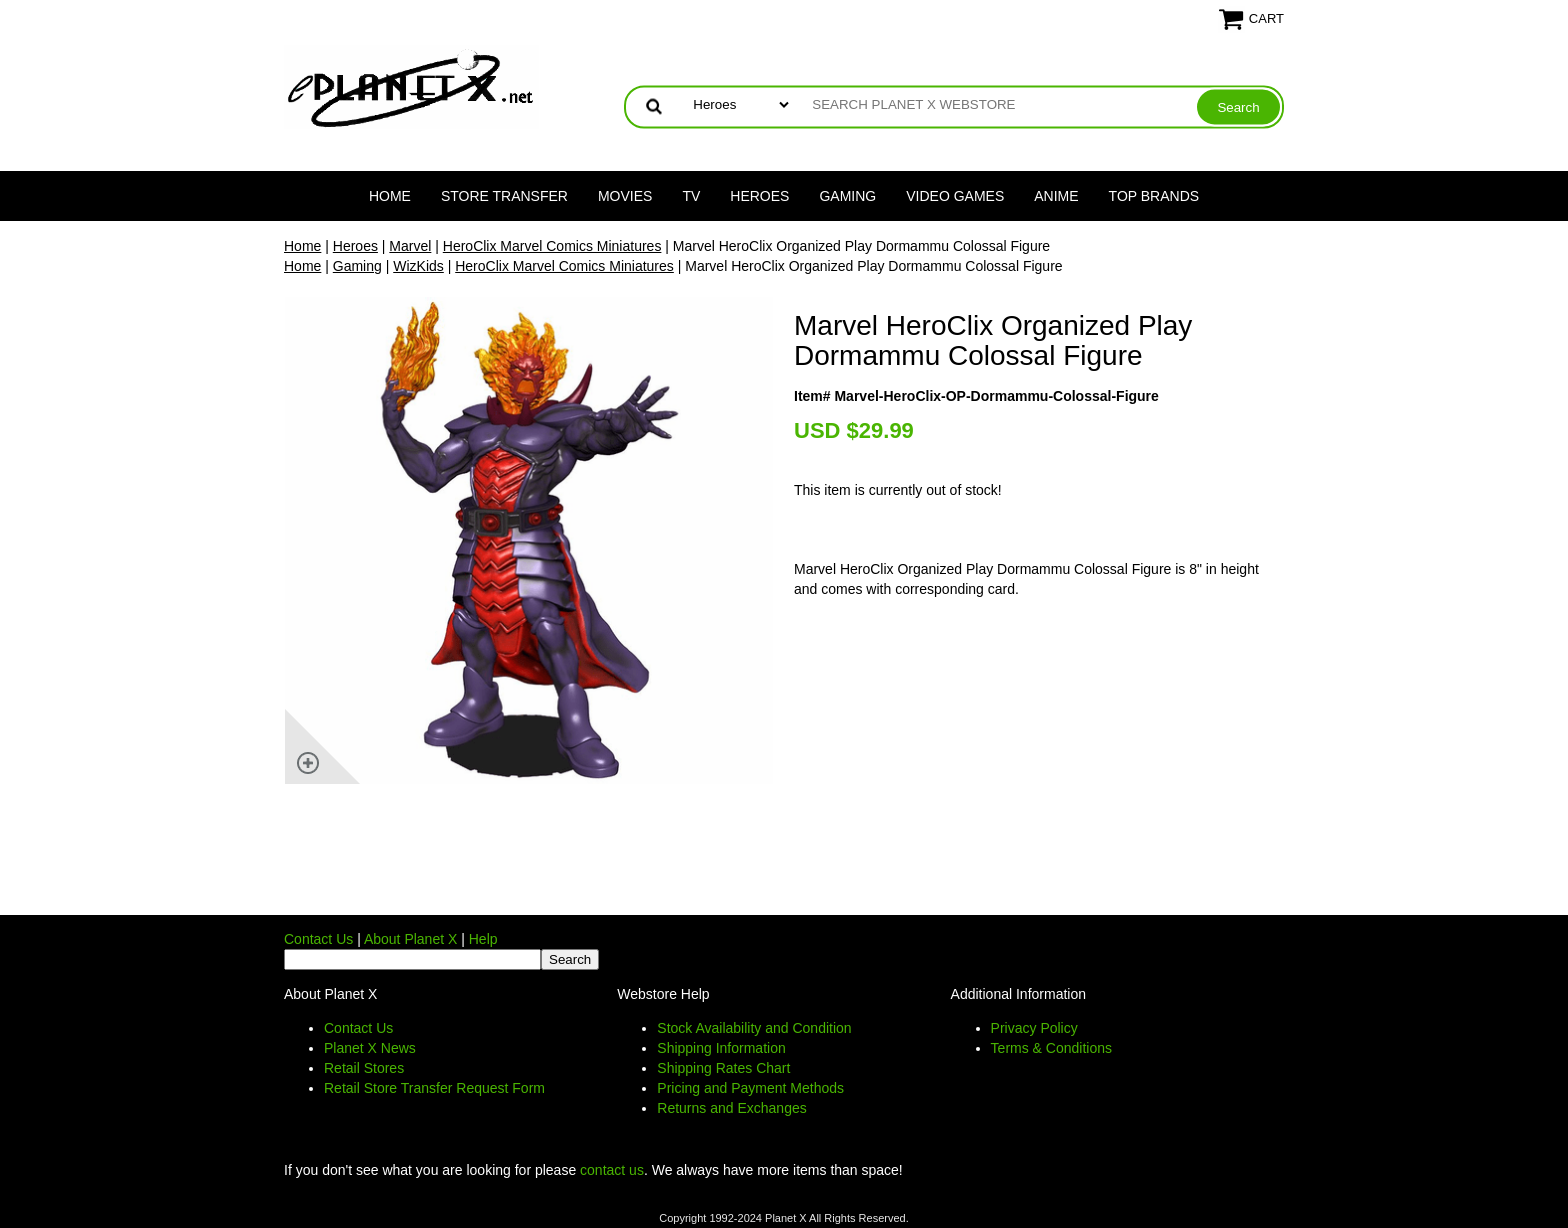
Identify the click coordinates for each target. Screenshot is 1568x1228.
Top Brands (1154, 196)
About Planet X (410, 939)
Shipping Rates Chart (723, 1068)
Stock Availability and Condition (754, 1028)
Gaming (847, 196)
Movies (625, 196)
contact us (612, 1170)
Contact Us (318, 939)
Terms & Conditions (1051, 1048)
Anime (1056, 196)
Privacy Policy (1034, 1028)
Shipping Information (721, 1048)
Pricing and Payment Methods (750, 1088)
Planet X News (370, 1048)
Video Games (955, 196)
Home (390, 196)
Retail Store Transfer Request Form (434, 1088)
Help (483, 939)
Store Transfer (504, 196)
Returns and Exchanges (731, 1108)
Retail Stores (364, 1068)
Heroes (759, 196)
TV (691, 196)
